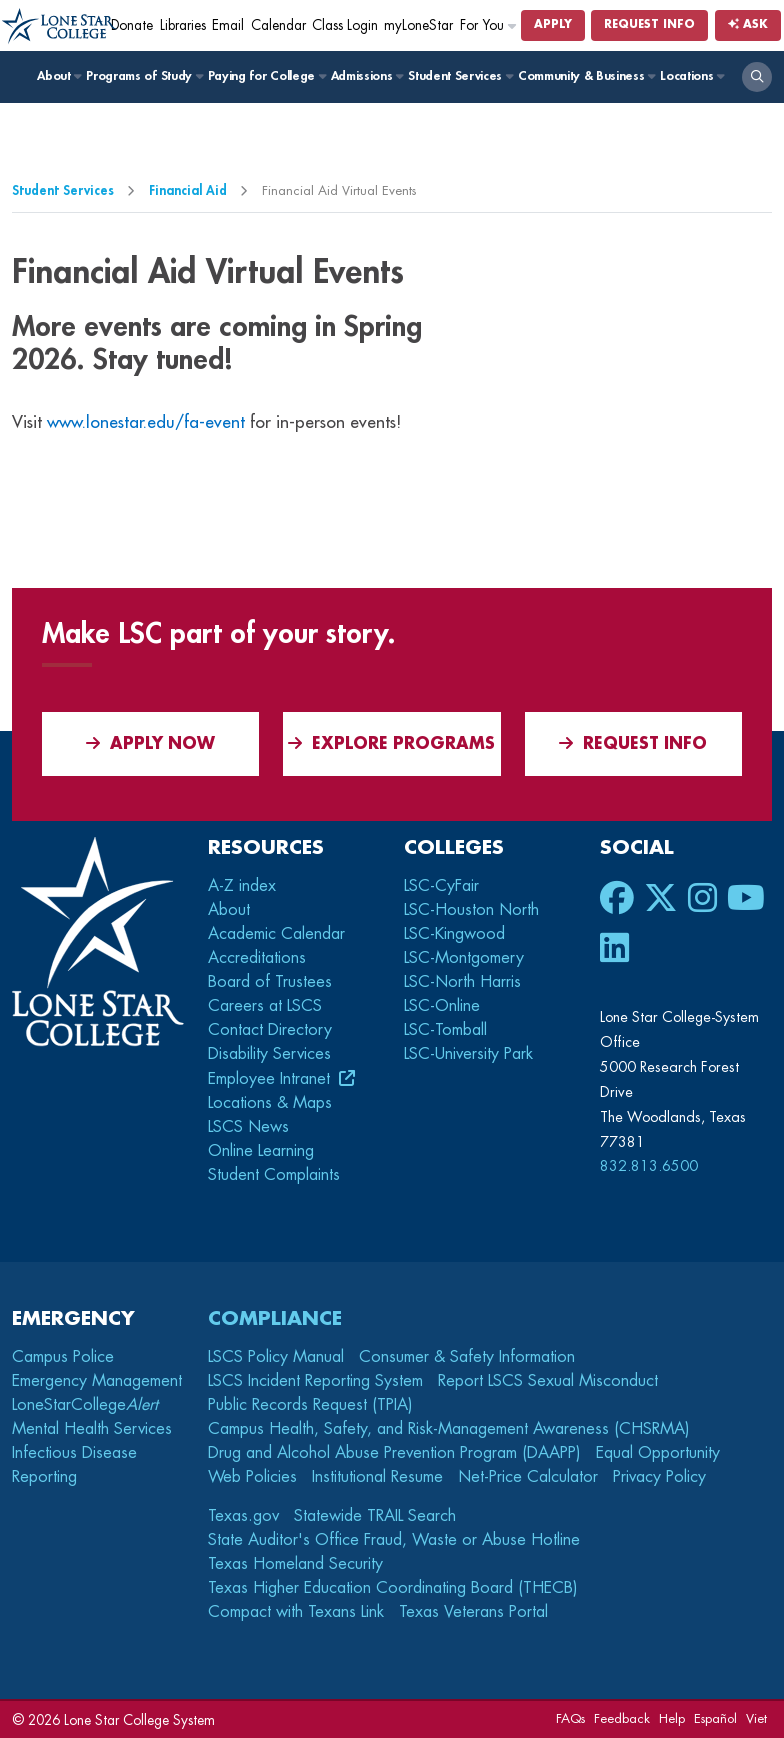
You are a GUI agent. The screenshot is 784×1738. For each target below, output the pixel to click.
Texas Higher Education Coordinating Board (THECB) (393, 1588)
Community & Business (586, 76)
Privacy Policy (659, 1477)
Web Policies (252, 1477)
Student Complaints (274, 1175)
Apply (553, 24)
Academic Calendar (276, 934)
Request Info (649, 24)
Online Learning (261, 1151)
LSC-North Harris (462, 982)
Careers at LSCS (265, 1006)
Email (228, 25)
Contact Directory (270, 1030)
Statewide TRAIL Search (375, 1516)
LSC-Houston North (471, 910)
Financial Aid (188, 190)
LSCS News (248, 1127)
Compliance (275, 1318)
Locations (691, 76)
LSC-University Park (468, 1054)
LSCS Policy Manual (276, 1357)
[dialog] (724, 1678)
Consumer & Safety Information (467, 1357)
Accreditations (257, 958)
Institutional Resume (377, 1477)
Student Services (459, 76)
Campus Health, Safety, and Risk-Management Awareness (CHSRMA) (449, 1429)
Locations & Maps (270, 1103)
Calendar (278, 25)
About (58, 76)
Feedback (622, 1718)
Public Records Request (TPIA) (310, 1405)
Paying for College (266, 76)
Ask (748, 24)
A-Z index (242, 886)
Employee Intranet (271, 1079)
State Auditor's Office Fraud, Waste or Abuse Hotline (394, 1540)
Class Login (345, 25)
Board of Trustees (270, 982)
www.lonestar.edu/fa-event (146, 422)
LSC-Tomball (445, 1030)
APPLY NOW (150, 743)
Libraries (183, 25)
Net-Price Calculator (528, 1477)
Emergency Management (97, 1381)
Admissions (366, 76)
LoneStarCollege (85, 1405)
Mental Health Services (92, 1429)
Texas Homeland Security (295, 1564)
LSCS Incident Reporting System (315, 1381)
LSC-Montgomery (464, 958)
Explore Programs (391, 743)
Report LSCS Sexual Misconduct (548, 1381)
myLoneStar (418, 25)
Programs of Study (143, 76)
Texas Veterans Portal (473, 1612)
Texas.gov (243, 1516)
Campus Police (63, 1357)
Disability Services (269, 1054)
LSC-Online (442, 1006)
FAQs (570, 1718)
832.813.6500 (649, 1166)
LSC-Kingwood (454, 934)
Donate (132, 25)
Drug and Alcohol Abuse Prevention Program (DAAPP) (394, 1453)
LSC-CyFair (441, 886)
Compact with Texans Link (296, 1612)
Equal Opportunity (658, 1453)
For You (489, 25)
